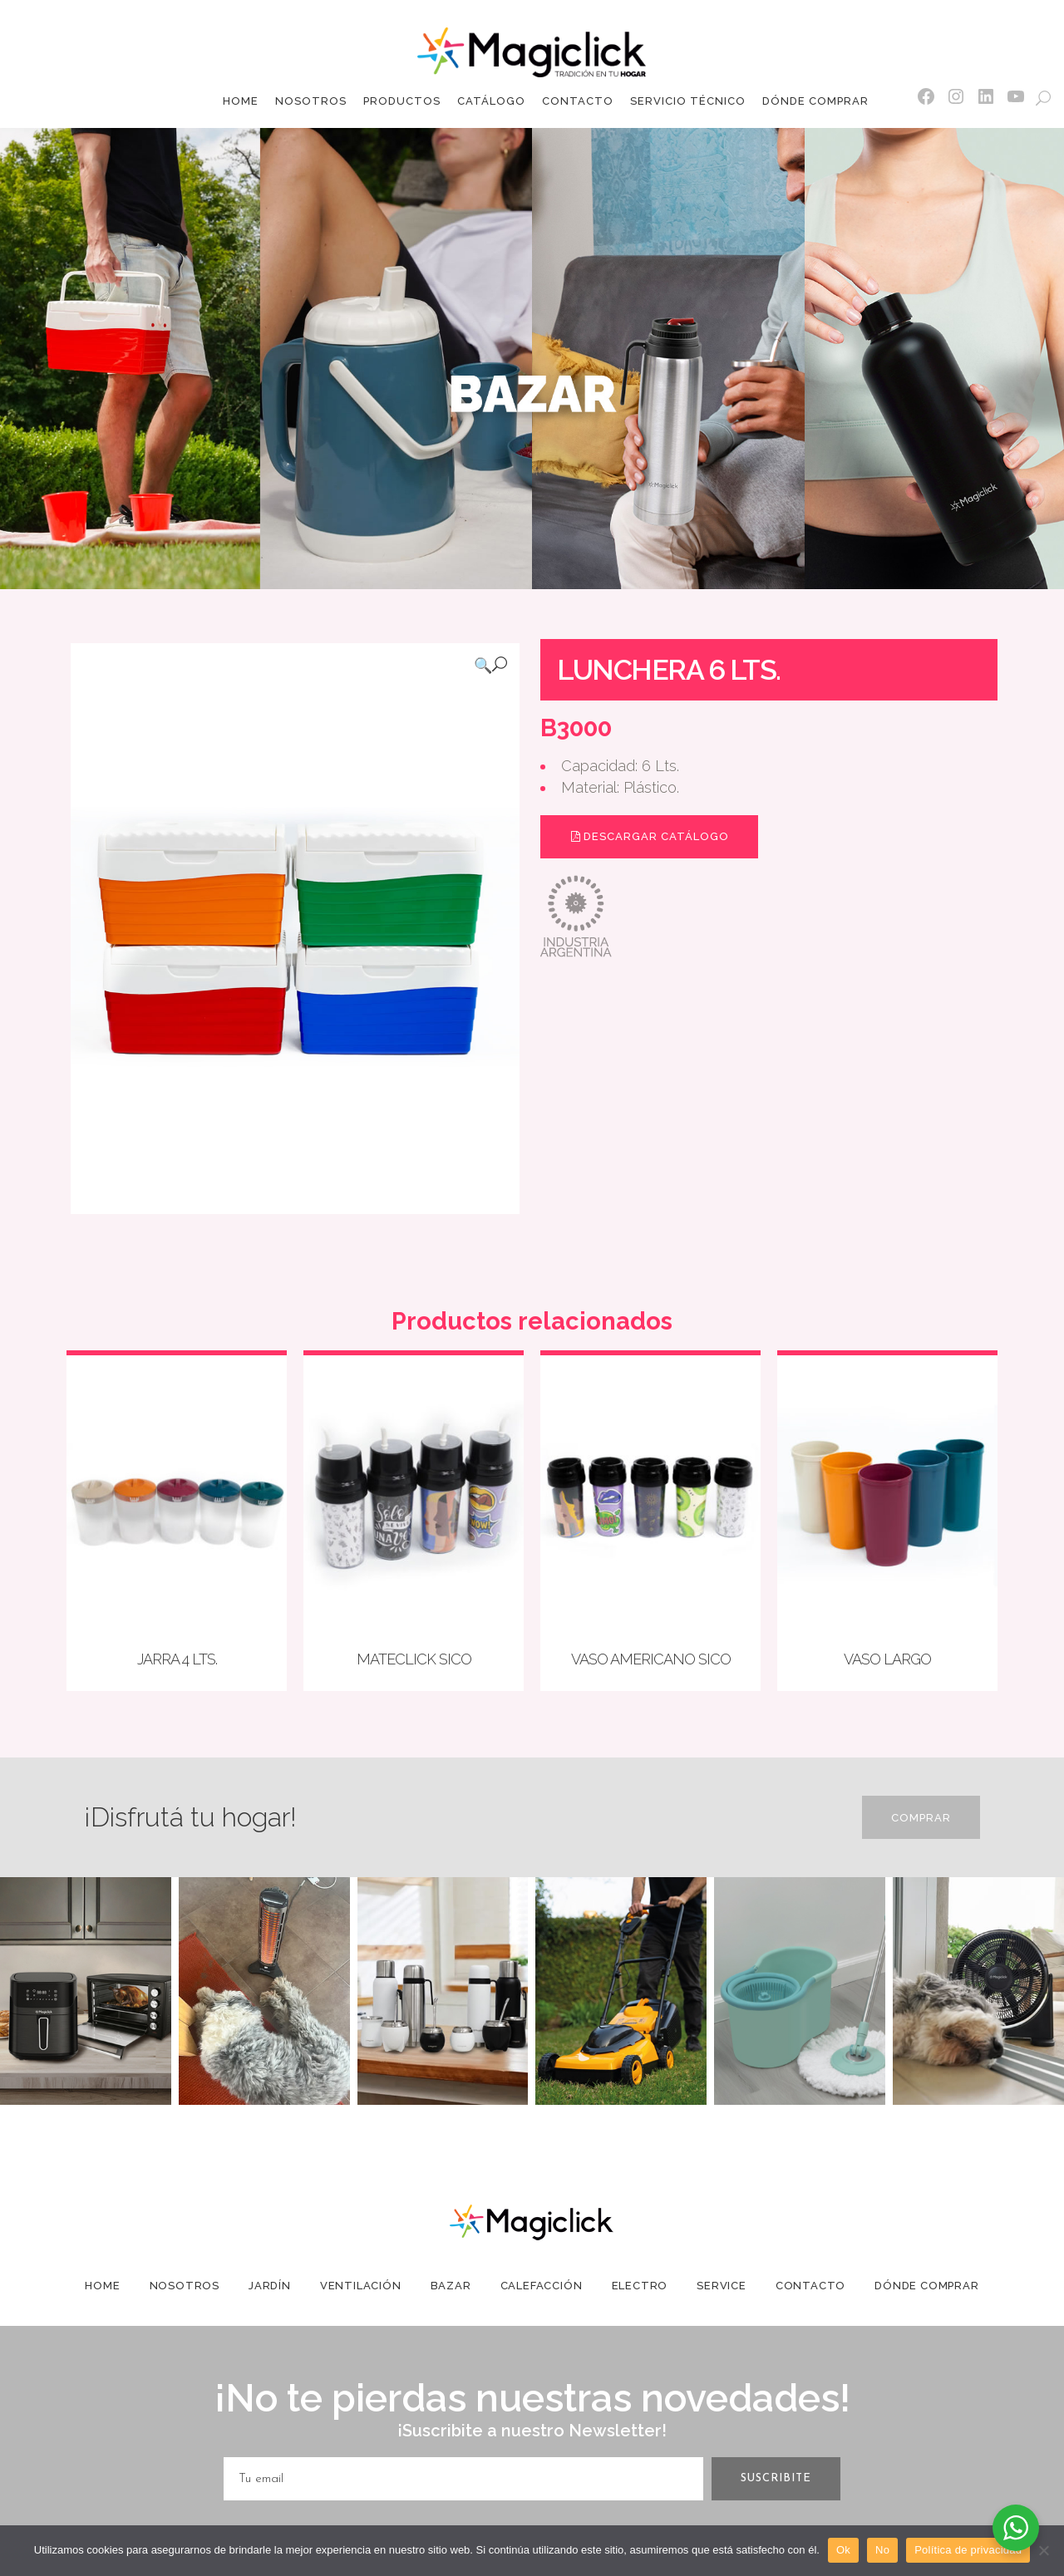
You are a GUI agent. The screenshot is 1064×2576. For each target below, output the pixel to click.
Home (102, 2285)
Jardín (270, 2285)
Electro (640, 2285)
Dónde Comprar (926, 2285)
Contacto (810, 2285)
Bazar (451, 2285)
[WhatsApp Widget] (1016, 2528)
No (882, 2550)
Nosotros (184, 2285)
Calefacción (541, 2285)
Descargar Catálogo (649, 836)
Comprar (921, 1818)
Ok (843, 2550)
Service (721, 2285)
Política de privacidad (968, 2550)
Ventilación (360, 2285)
